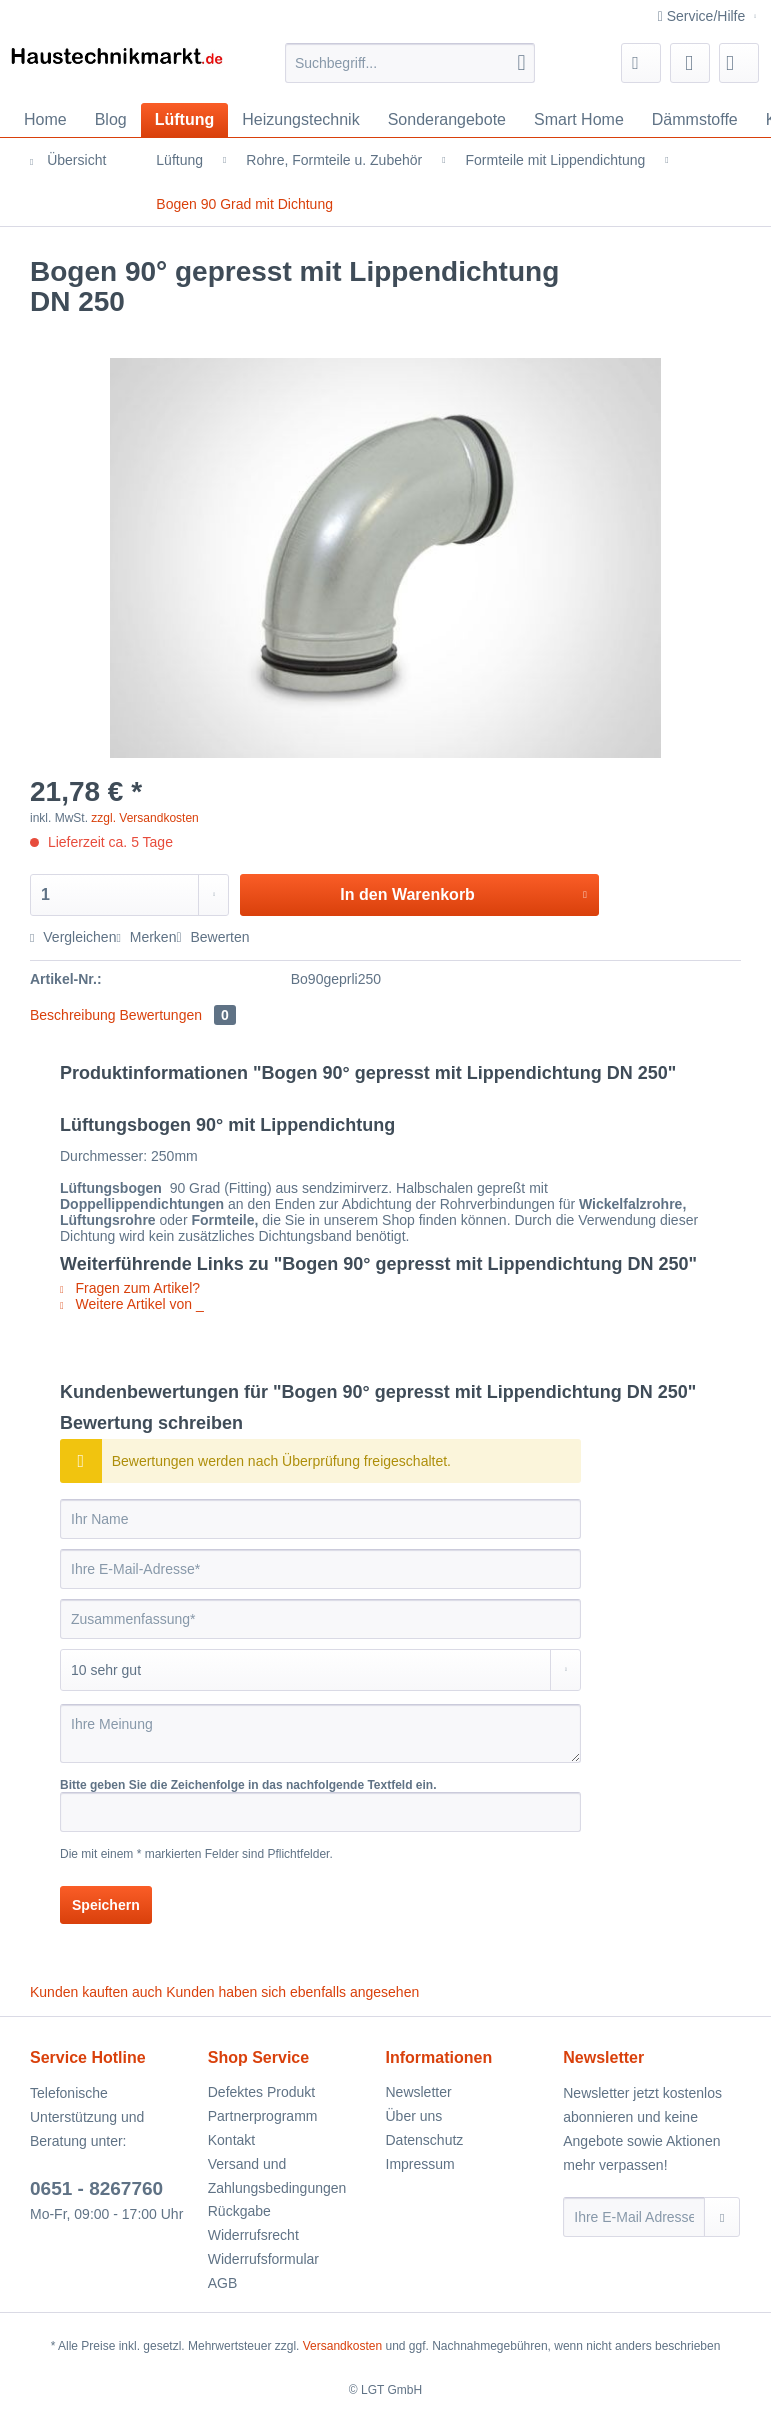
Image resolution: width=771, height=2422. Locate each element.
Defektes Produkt (261, 2092)
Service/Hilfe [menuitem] (703, 16)
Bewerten (212, 937)
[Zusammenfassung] (320, 1619)
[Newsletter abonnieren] (722, 2217)
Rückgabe (239, 2211)
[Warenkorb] (739, 63)
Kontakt (231, 2140)
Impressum (420, 2164)
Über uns (414, 2116)
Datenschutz (425, 2140)
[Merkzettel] (641, 63)
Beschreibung (73, 1015)
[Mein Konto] (690, 63)
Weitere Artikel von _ (132, 1304)
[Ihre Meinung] (320, 1733)
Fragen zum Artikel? (130, 1288)
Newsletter (419, 2092)
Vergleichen (73, 937)
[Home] (45, 120)
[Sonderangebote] (447, 120)
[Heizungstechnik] (300, 120)
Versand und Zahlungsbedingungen (277, 2176)
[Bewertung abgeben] (320, 1670)
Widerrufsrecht (253, 2235)
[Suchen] (521, 63)
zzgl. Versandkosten (144, 818)
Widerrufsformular (263, 2259)
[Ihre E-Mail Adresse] (634, 2217)
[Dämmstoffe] (695, 120)
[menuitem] (410, 71)
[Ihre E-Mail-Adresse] (320, 1569)
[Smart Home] (579, 120)
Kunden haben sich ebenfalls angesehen (292, 1992)
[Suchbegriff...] (410, 63)
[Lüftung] (185, 120)
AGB (223, 2283)
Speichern (106, 1905)
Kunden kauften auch (96, 1992)
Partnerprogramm (263, 2116)
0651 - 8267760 (96, 2188)
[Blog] (111, 120)
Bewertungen (178, 1015)
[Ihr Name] (320, 1519)
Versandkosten (342, 2346)
